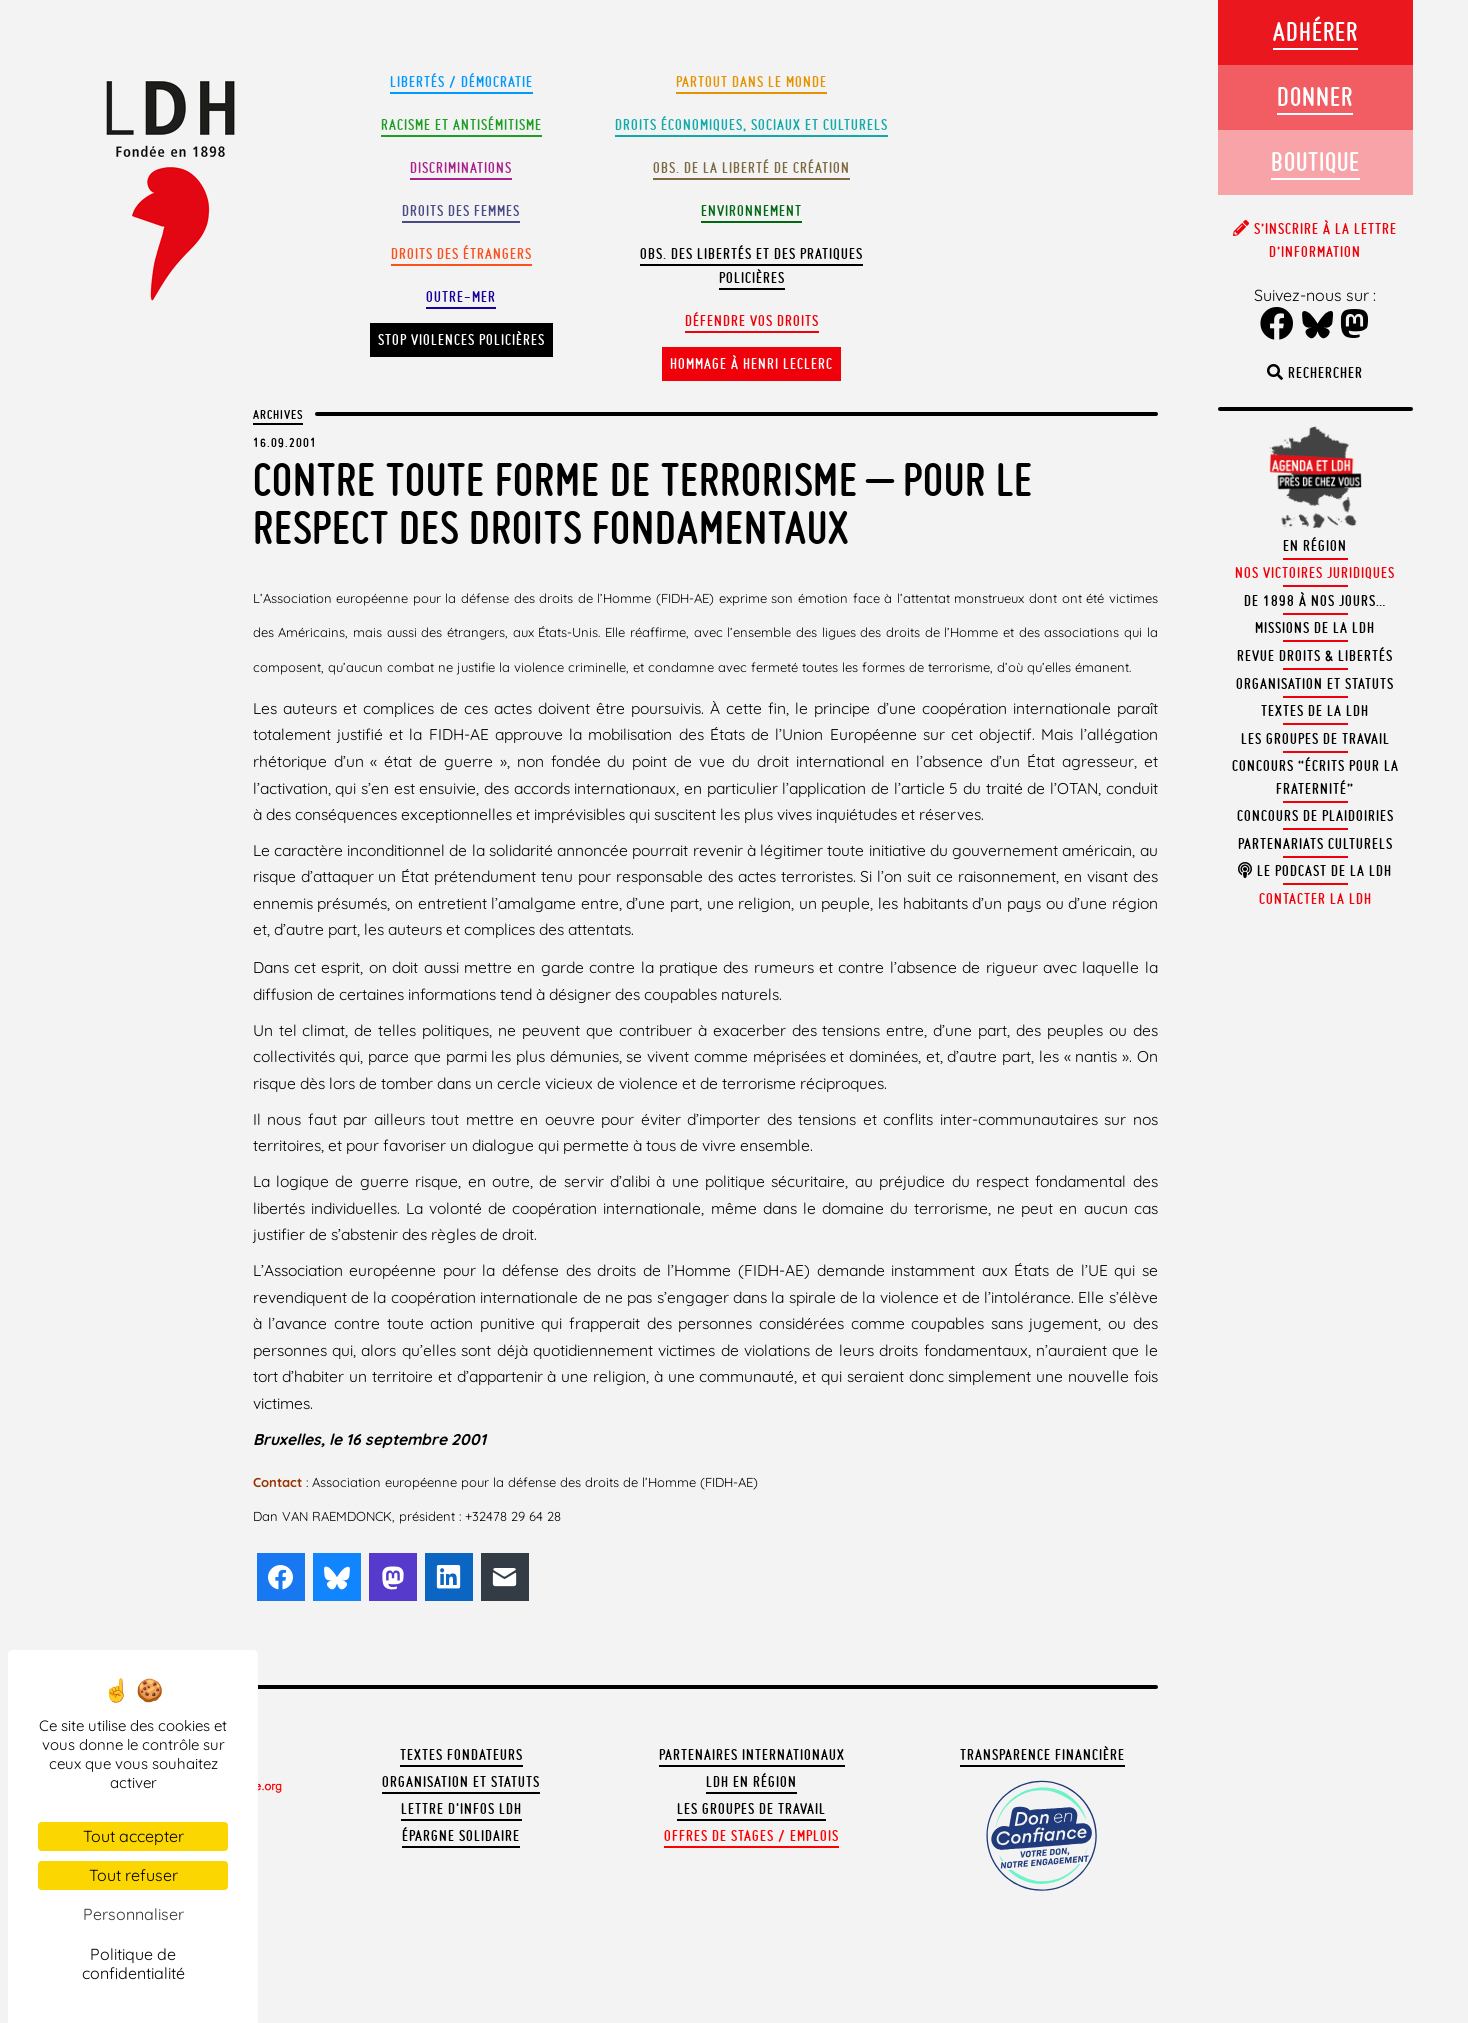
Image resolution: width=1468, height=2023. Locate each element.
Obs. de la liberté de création (751, 168)
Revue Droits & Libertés (1315, 656)
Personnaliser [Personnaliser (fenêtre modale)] (133, 1914)
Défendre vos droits (752, 321)
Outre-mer (461, 297)
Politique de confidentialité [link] (133, 1963)
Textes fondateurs (461, 1755)
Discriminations (461, 168)
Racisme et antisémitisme (461, 125)
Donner (1315, 96)
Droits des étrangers (461, 254)
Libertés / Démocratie (461, 82)
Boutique (1315, 161)
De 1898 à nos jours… (1315, 601)
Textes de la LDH (1315, 711)
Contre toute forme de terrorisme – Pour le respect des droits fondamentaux (643, 503)
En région (1315, 546)
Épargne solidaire (461, 1836)
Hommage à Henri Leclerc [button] (751, 364)
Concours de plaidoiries (1315, 816)
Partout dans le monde (751, 82)
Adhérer (1315, 31)
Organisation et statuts (461, 1782)
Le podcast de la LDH (1315, 871)
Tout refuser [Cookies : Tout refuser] (133, 1875)
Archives (278, 414)
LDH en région (751, 1782)
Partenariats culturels (1315, 844)
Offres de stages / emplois (751, 1836)
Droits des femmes (461, 211)
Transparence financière (1042, 1755)
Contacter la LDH (1315, 899)
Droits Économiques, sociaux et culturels (751, 125)
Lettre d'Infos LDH (461, 1809)
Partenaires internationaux (752, 1755)
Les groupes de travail (751, 1809)
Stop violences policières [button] (461, 340)
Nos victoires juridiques (1315, 573)
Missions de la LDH (1315, 628)
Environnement (751, 211)
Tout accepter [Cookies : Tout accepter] (133, 1836)
